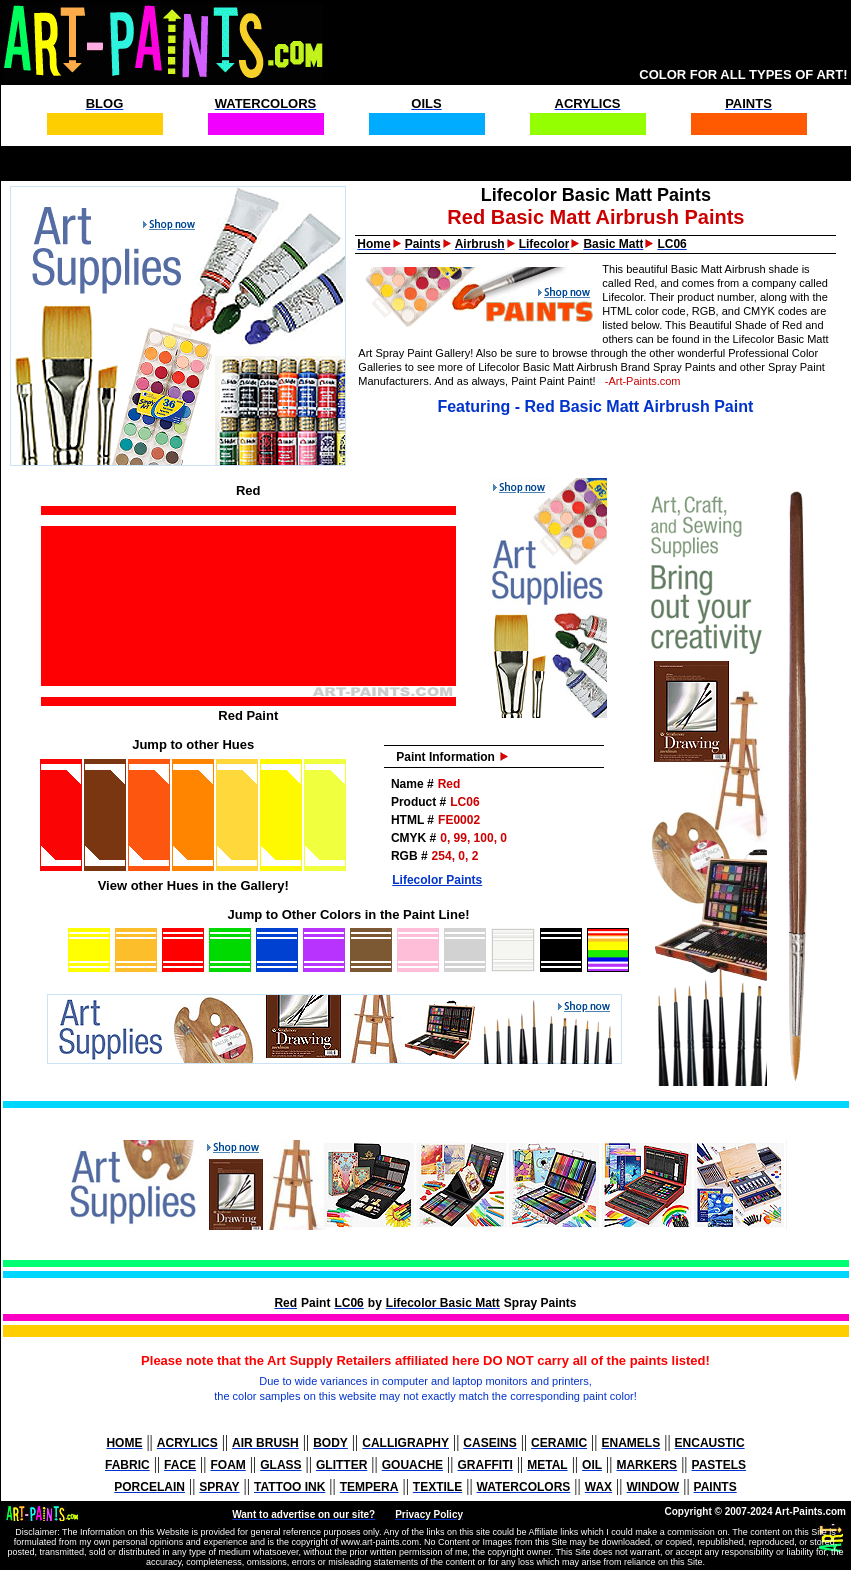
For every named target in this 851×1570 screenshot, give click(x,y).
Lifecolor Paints (437, 880)
